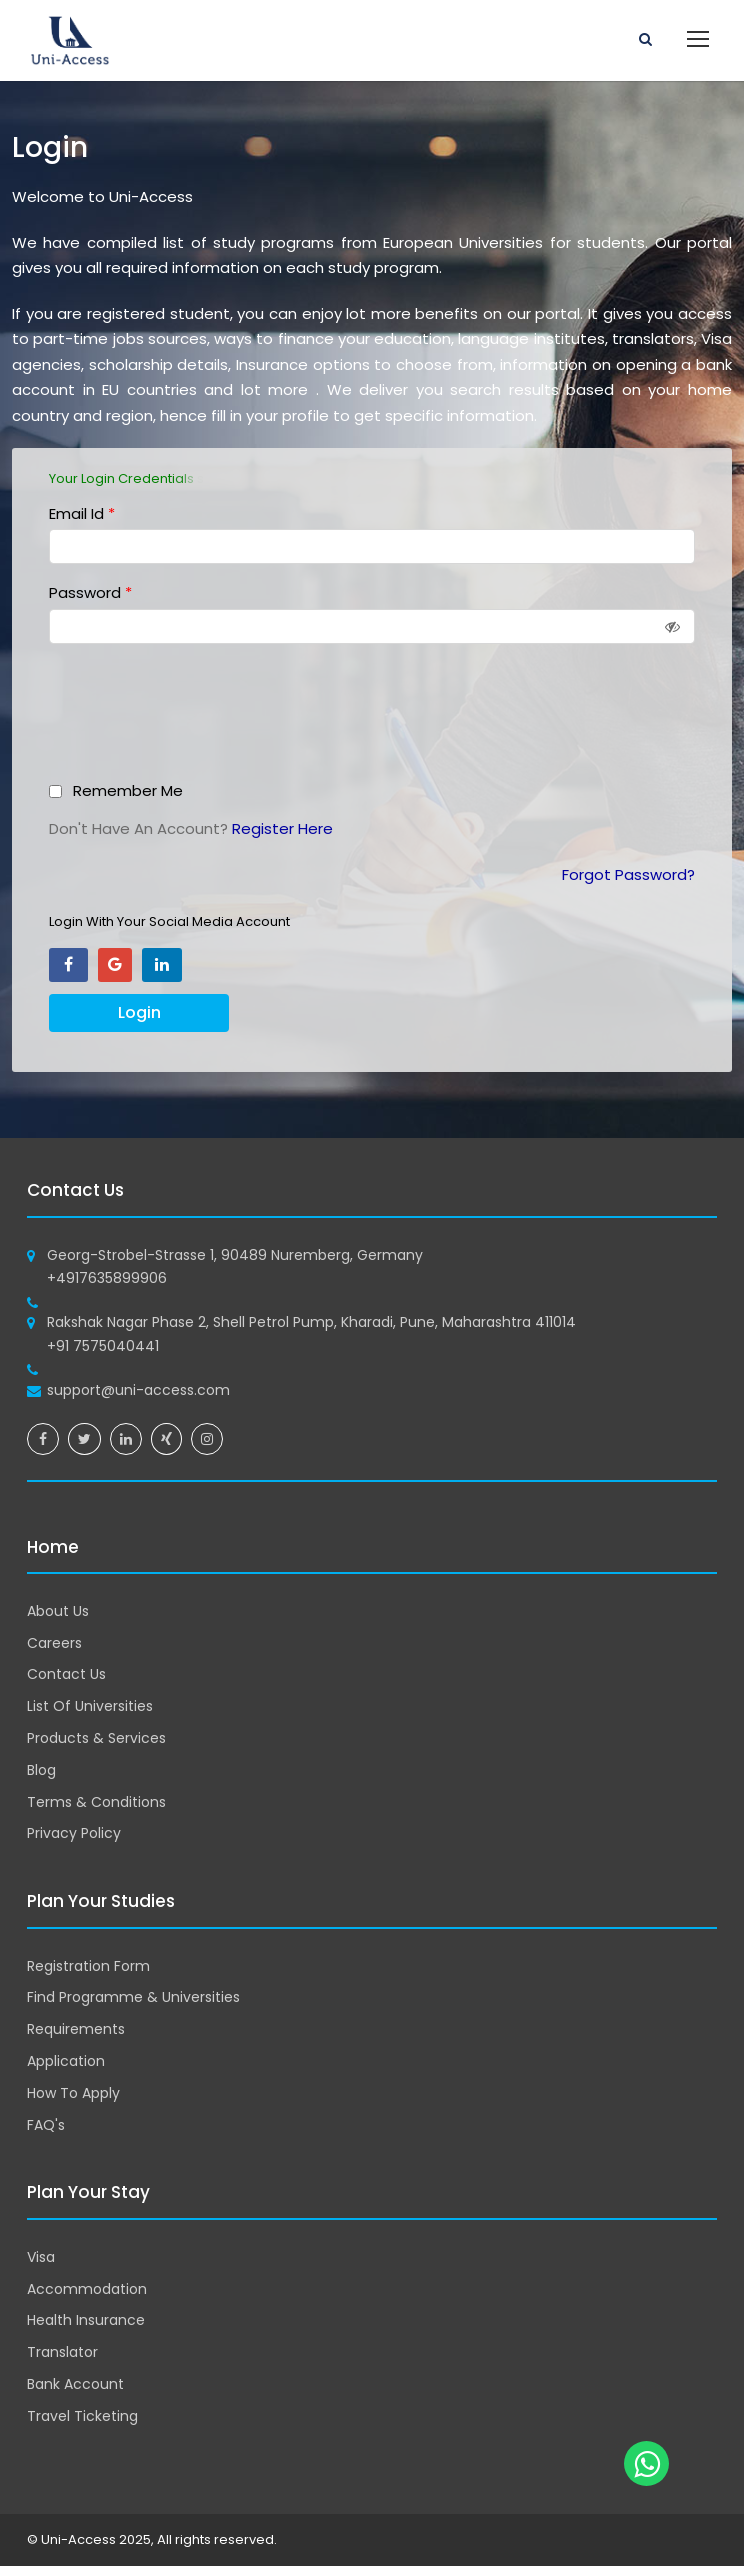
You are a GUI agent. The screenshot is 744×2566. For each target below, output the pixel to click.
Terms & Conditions (96, 1802)
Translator (62, 2352)
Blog (41, 1770)
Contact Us (66, 1674)
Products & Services (96, 1738)
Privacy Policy (74, 1833)
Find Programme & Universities (133, 1997)
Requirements (76, 2029)
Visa (41, 2257)
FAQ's (46, 2125)
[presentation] (204, 719)
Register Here (282, 828)
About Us (58, 1611)
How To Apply (73, 2093)
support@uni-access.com (138, 1390)
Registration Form (88, 1966)
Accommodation (87, 2289)
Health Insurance (86, 2320)
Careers (54, 1643)
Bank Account (75, 2384)
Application (66, 2061)
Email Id (82, 513)
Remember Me (128, 790)
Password (90, 592)
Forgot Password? (628, 874)
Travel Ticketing (82, 2416)
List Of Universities (90, 1706)
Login (139, 1012)
